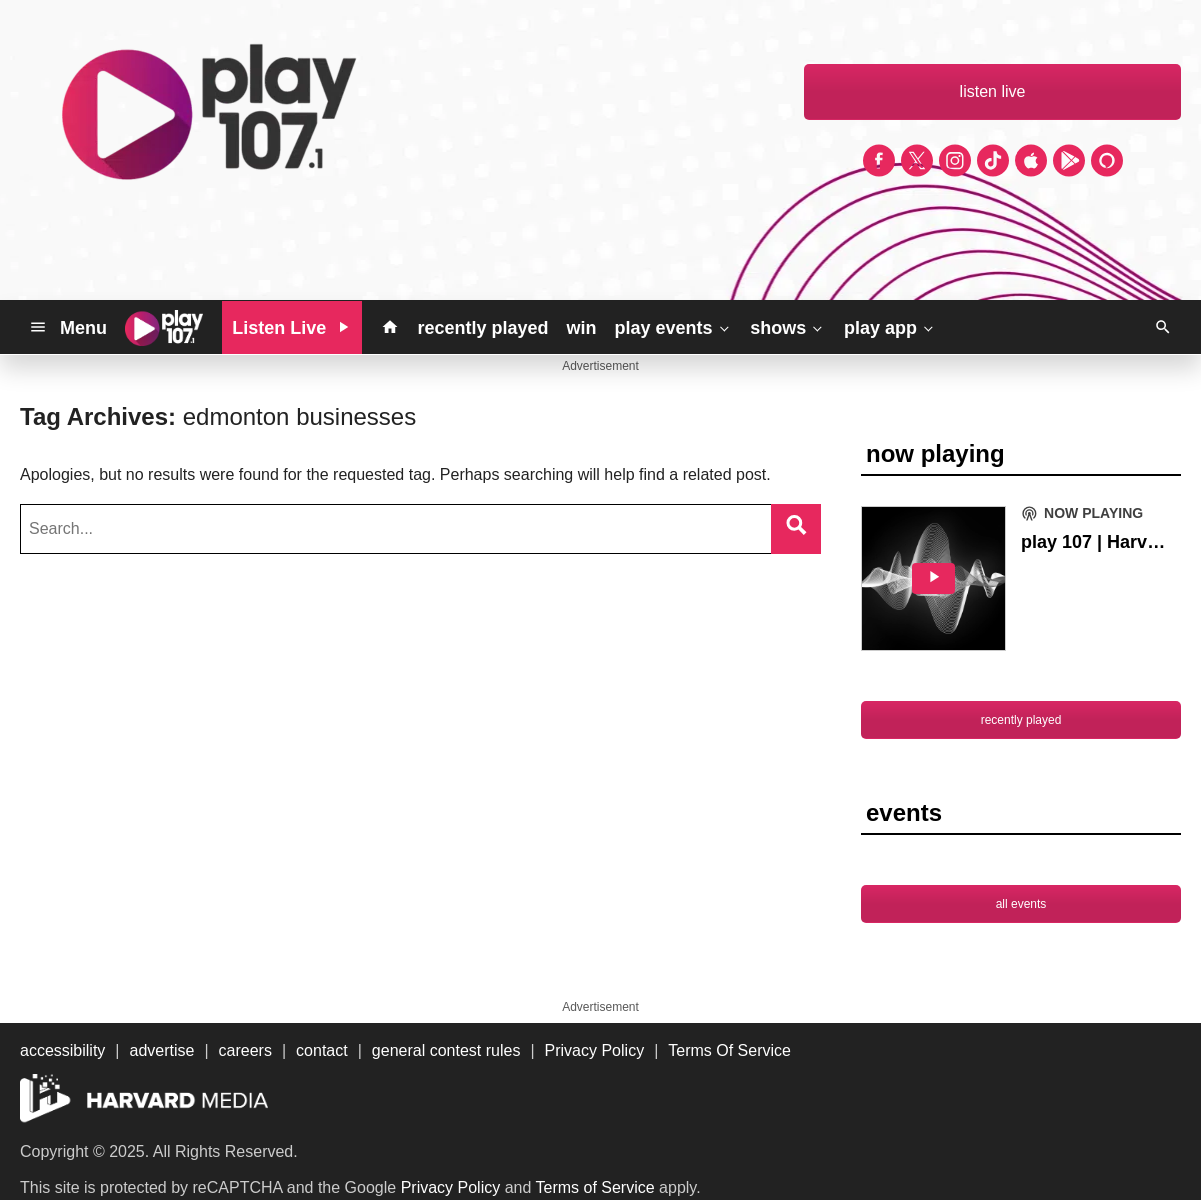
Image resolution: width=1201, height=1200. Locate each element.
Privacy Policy (451, 1187)
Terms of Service (595, 1187)
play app (890, 327)
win (581, 328)
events (904, 812)
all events (1021, 904)
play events (673, 327)
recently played (482, 328)
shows (788, 327)
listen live (993, 91)
